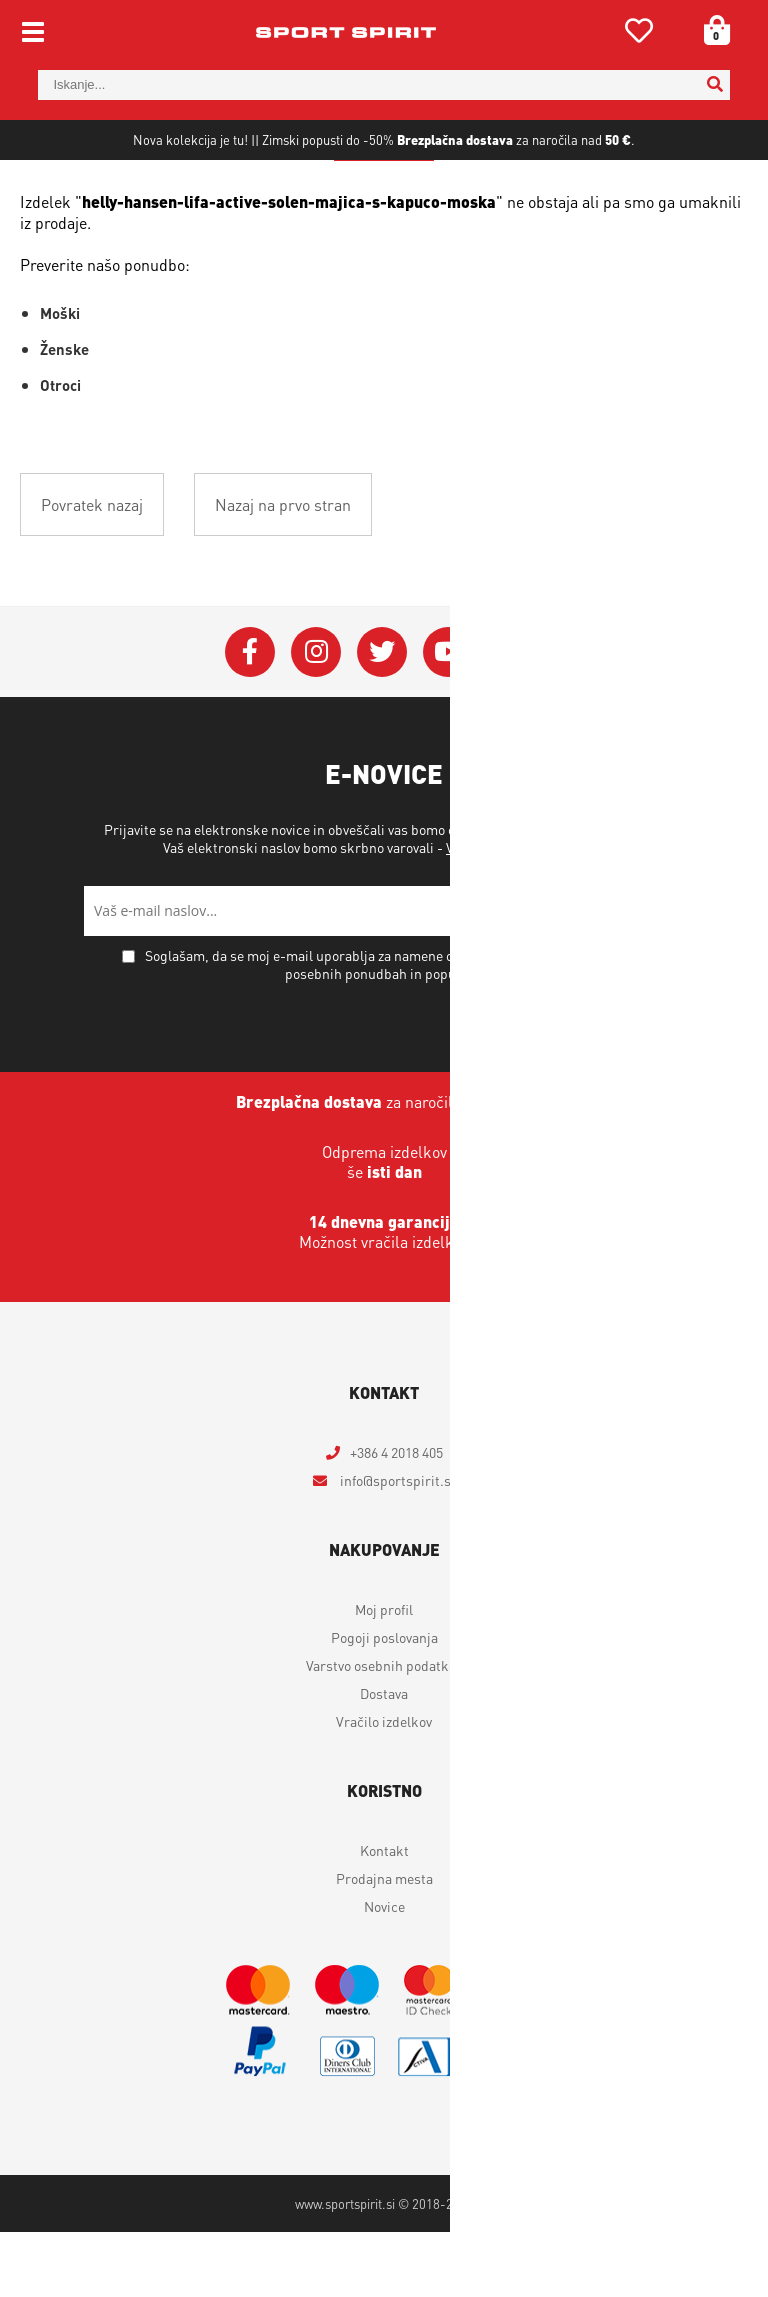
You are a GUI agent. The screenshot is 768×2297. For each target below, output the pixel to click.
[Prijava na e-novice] (659, 976)
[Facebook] (250, 717)
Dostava (384, 1758)
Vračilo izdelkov (384, 1786)
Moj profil (384, 1674)
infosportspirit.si (396, 1545)
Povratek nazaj (92, 569)
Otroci (60, 450)
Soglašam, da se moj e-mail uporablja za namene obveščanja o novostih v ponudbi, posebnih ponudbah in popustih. (395, 1029)
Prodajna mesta (384, 1943)
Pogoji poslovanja (384, 1702)
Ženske (64, 414)
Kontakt (384, 1915)
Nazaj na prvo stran (283, 569)
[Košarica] (710, 30)
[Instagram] (316, 717)
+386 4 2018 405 (396, 1517)
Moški (60, 378)
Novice (384, 1971)
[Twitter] (382, 717)
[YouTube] (448, 717)
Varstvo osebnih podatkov (523, 912)
